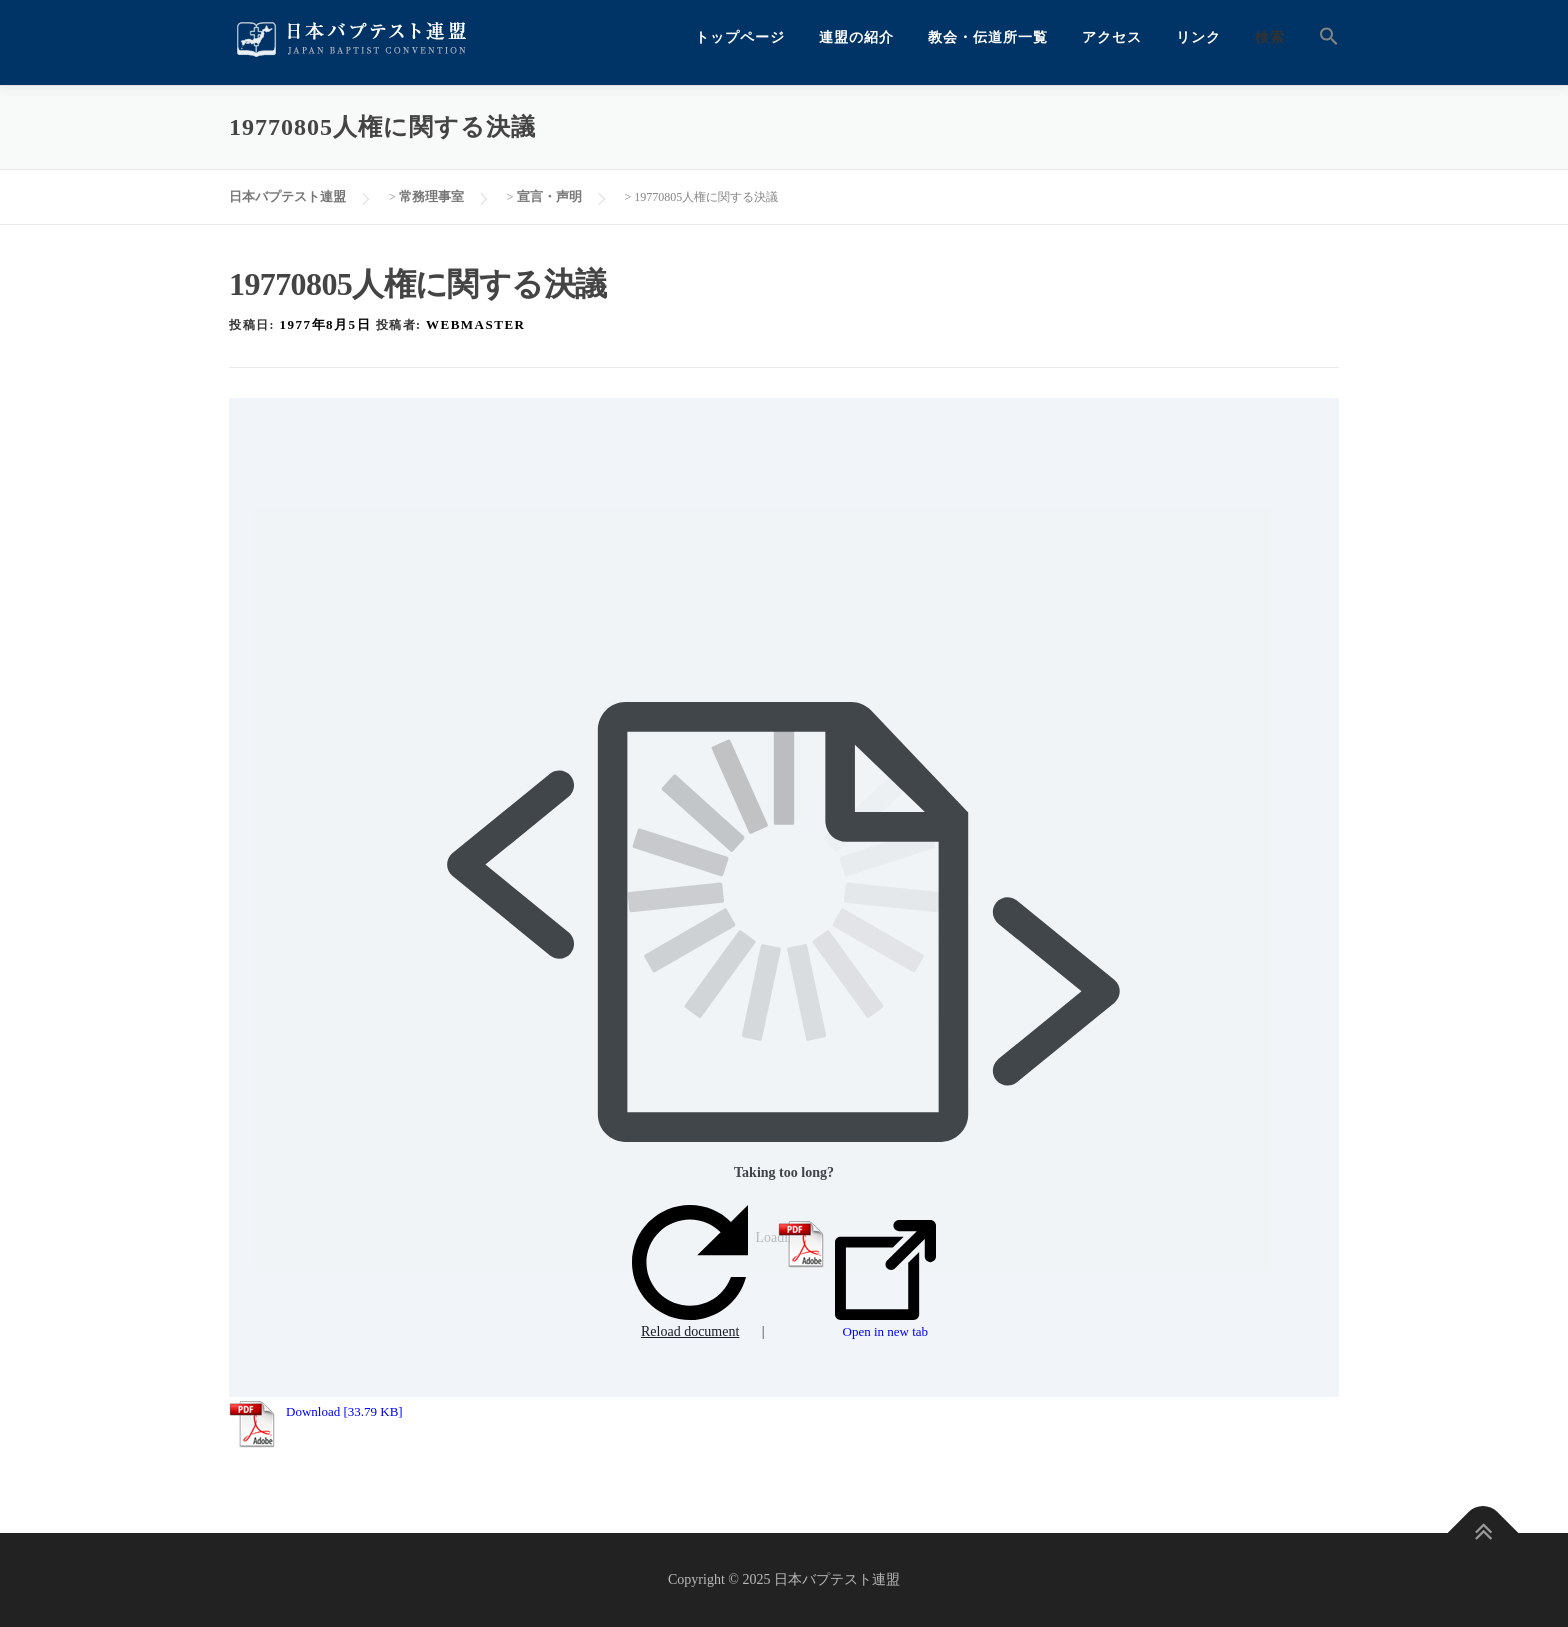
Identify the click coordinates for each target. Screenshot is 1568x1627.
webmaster (475, 324)
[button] (1320, 37)
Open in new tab (885, 1280)
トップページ (740, 37)
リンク (1198, 37)
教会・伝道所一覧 (988, 37)
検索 (1270, 37)
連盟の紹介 (856, 37)
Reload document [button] (690, 1272)
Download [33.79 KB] (344, 1411)
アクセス (1112, 37)
